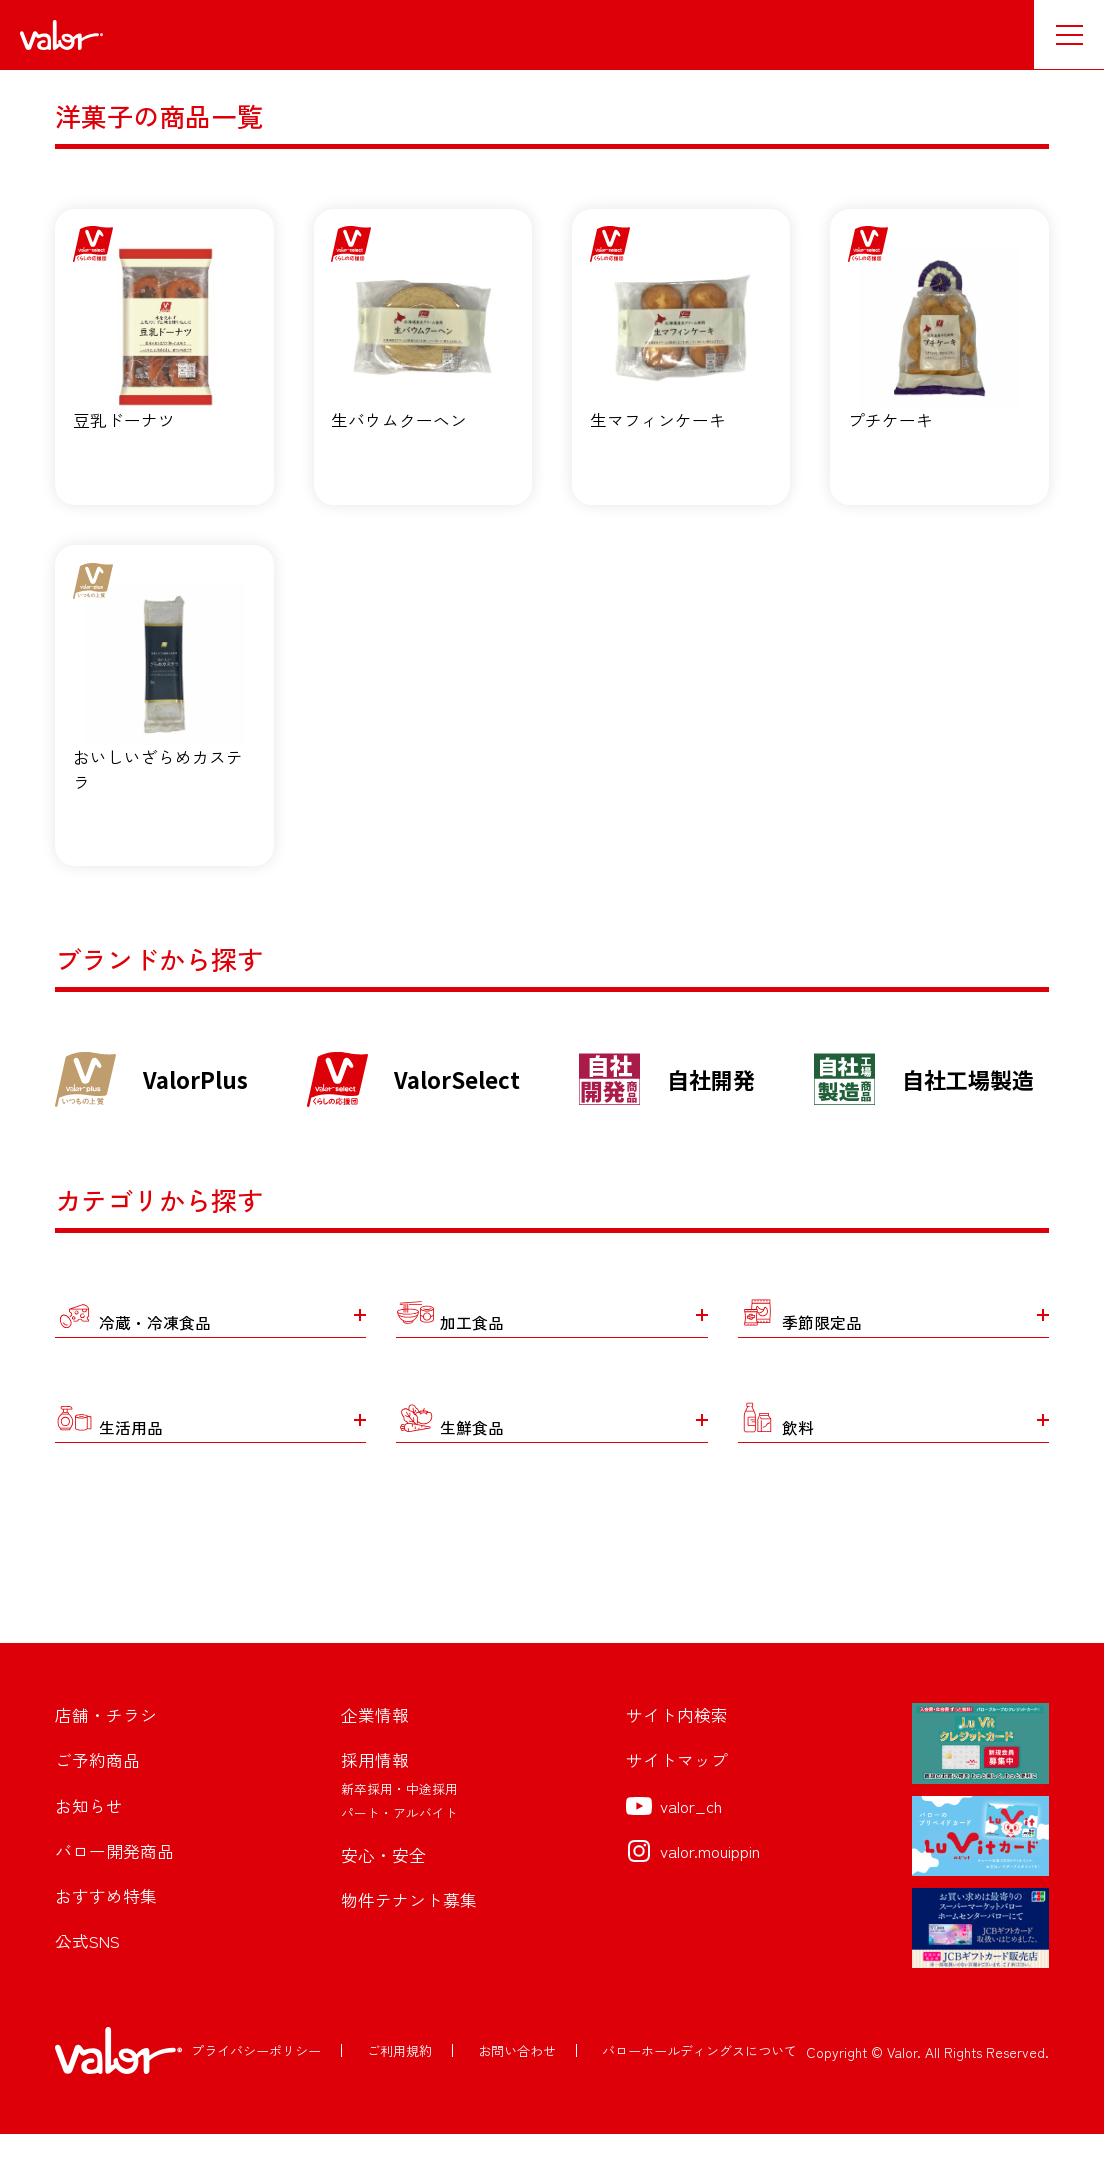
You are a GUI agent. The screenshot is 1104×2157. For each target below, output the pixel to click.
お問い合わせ (517, 2073)
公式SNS (88, 1966)
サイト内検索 (677, 1738)
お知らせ (89, 1829)
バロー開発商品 (114, 1875)
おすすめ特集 (106, 1920)
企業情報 (375, 1738)
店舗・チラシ (106, 1738)
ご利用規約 (399, 2073)
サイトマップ (677, 1784)
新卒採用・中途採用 (399, 1811)
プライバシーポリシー (256, 2073)
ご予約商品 (97, 1784)
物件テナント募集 (409, 1924)
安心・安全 (383, 1878)
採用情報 (375, 1784)
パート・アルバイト (399, 1836)
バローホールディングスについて (699, 2073)
